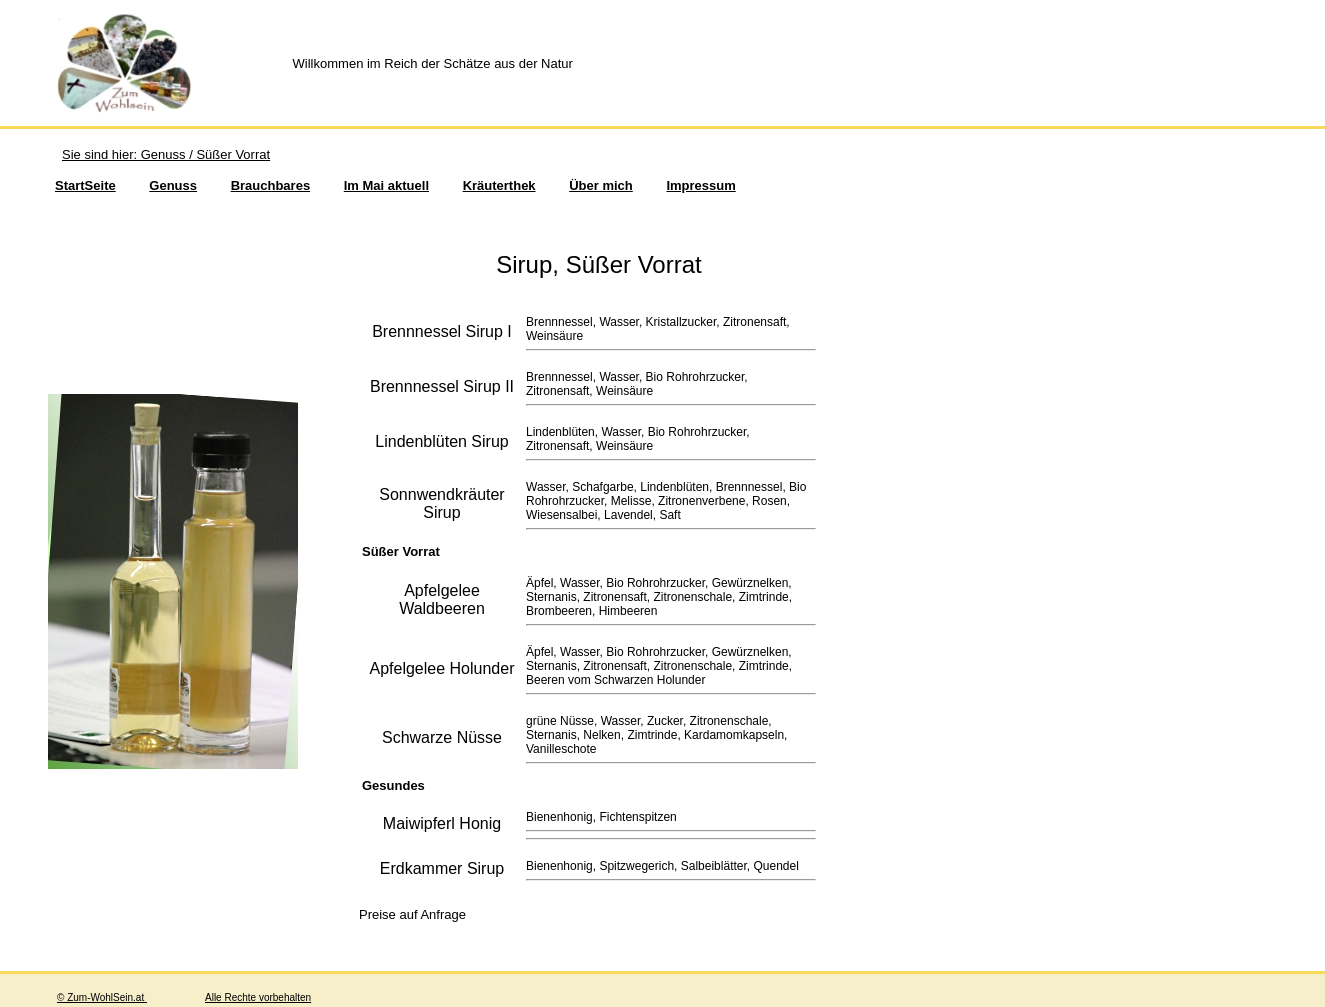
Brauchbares (270, 185)
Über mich (601, 185)
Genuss (173, 185)
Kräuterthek (499, 185)
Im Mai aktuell (386, 185)
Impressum (700, 185)
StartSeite (85, 185)
